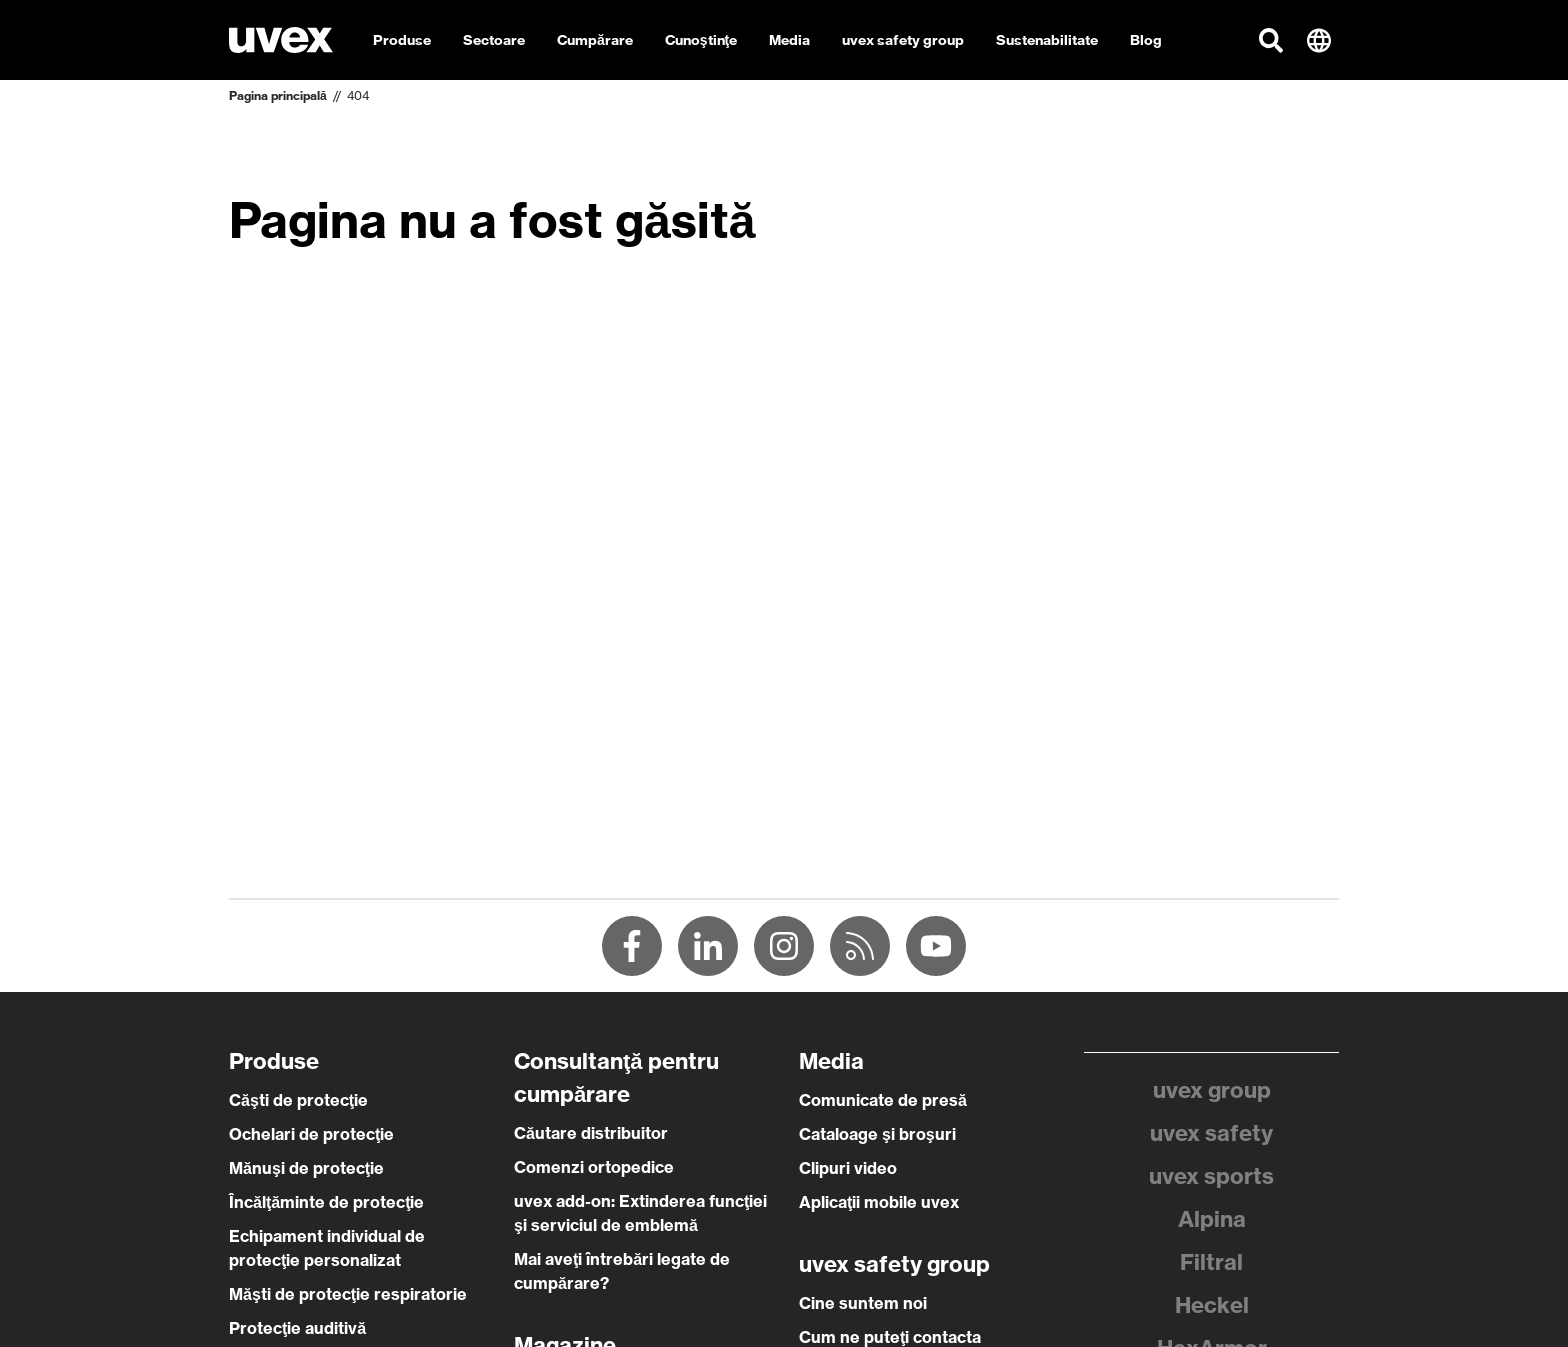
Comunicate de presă (883, 1100)
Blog (1146, 40)
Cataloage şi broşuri (877, 1134)
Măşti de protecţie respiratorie (348, 1294)
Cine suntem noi (863, 1303)
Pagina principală (278, 95)
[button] (1271, 40)
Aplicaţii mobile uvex (879, 1202)
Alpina (1212, 1219)
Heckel (1212, 1305)
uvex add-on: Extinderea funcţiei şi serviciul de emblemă (640, 1213)
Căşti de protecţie (298, 1100)
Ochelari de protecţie (311, 1134)
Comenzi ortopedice (594, 1167)
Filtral (1211, 1262)
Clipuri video (848, 1168)
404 (358, 95)
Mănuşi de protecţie (306, 1168)
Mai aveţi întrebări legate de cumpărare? (622, 1271)
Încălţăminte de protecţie (326, 1202)
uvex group (1212, 1090)
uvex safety (1211, 1133)
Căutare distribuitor (591, 1133)
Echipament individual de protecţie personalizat (327, 1248)
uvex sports (1211, 1176)
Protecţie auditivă (297, 1328)
